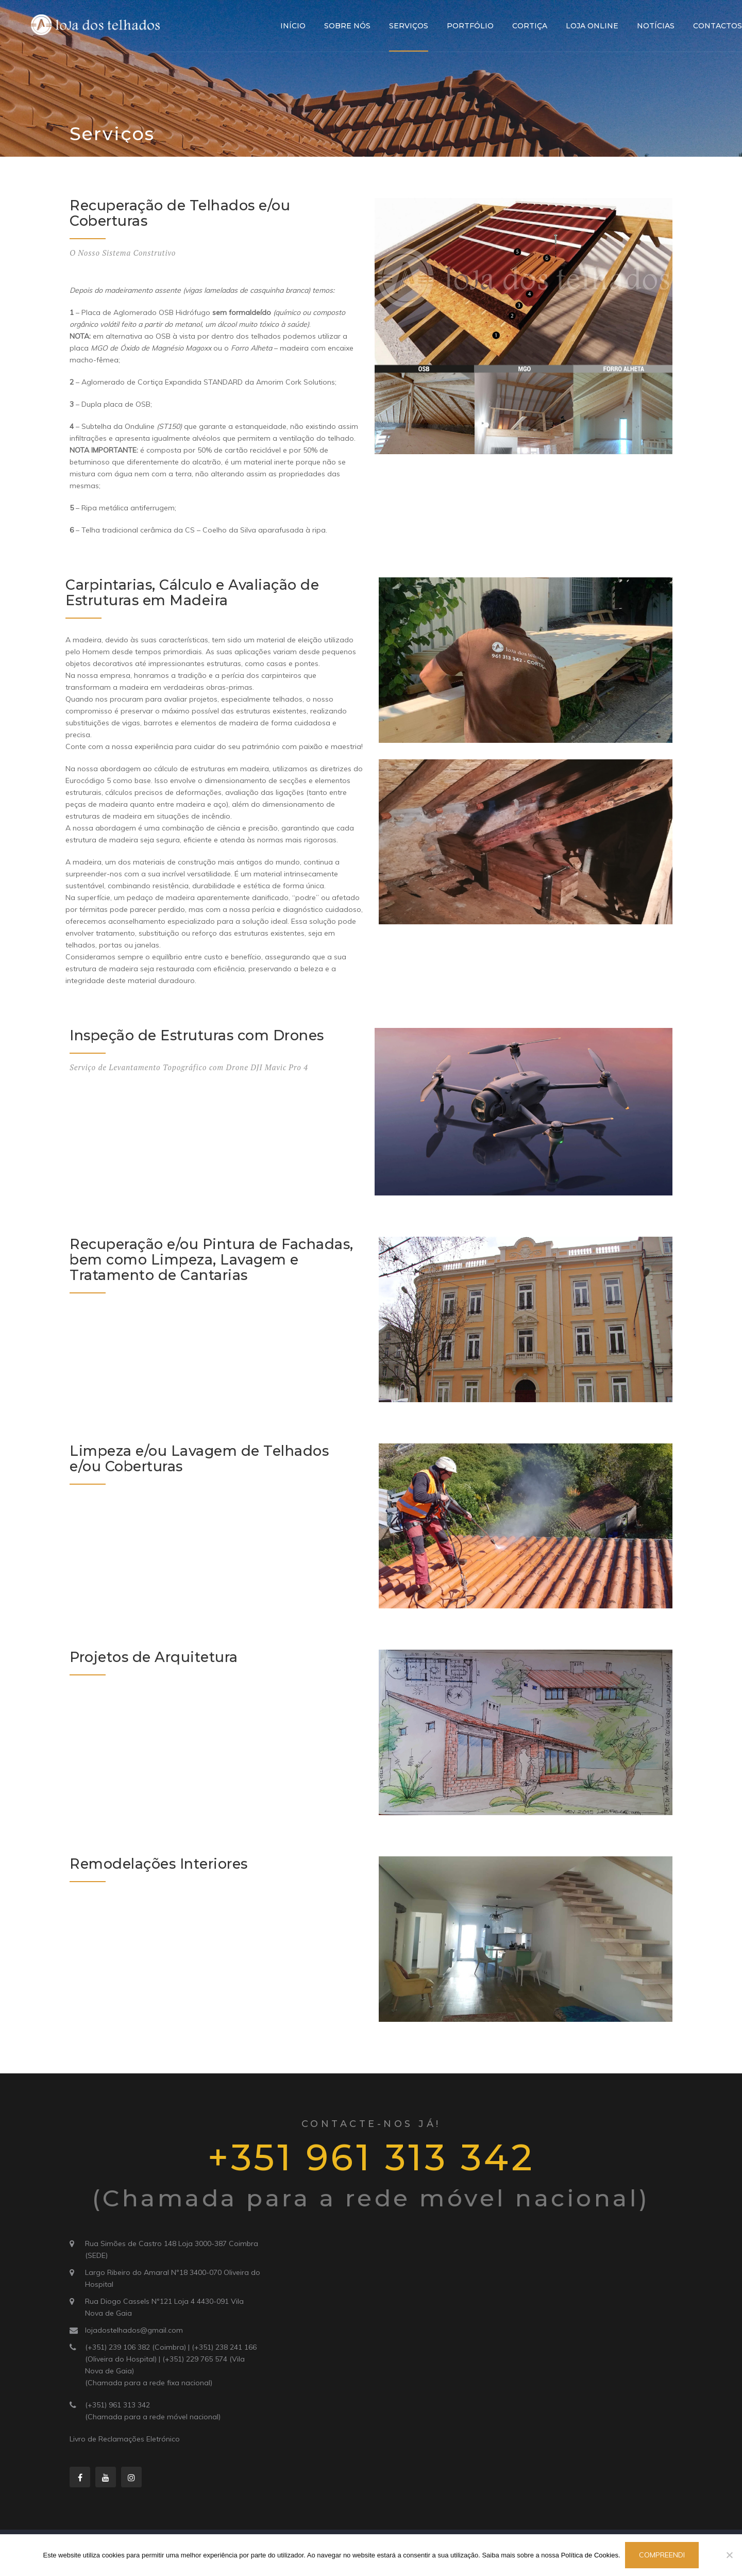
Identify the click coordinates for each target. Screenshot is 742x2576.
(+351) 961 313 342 (117, 2404)
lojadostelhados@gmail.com (134, 2330)
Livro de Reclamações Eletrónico (125, 2439)
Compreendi (662, 2555)
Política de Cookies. (590, 2555)
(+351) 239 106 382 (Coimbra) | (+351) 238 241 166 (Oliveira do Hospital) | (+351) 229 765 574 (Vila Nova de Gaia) (171, 2358)
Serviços (408, 25)
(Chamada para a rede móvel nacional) (153, 2416)
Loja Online (592, 25)
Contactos (717, 25)
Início (293, 25)
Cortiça (529, 25)
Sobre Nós (347, 25)
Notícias (655, 25)
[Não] (729, 2555)
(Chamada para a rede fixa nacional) (148, 2382)
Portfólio (470, 25)
